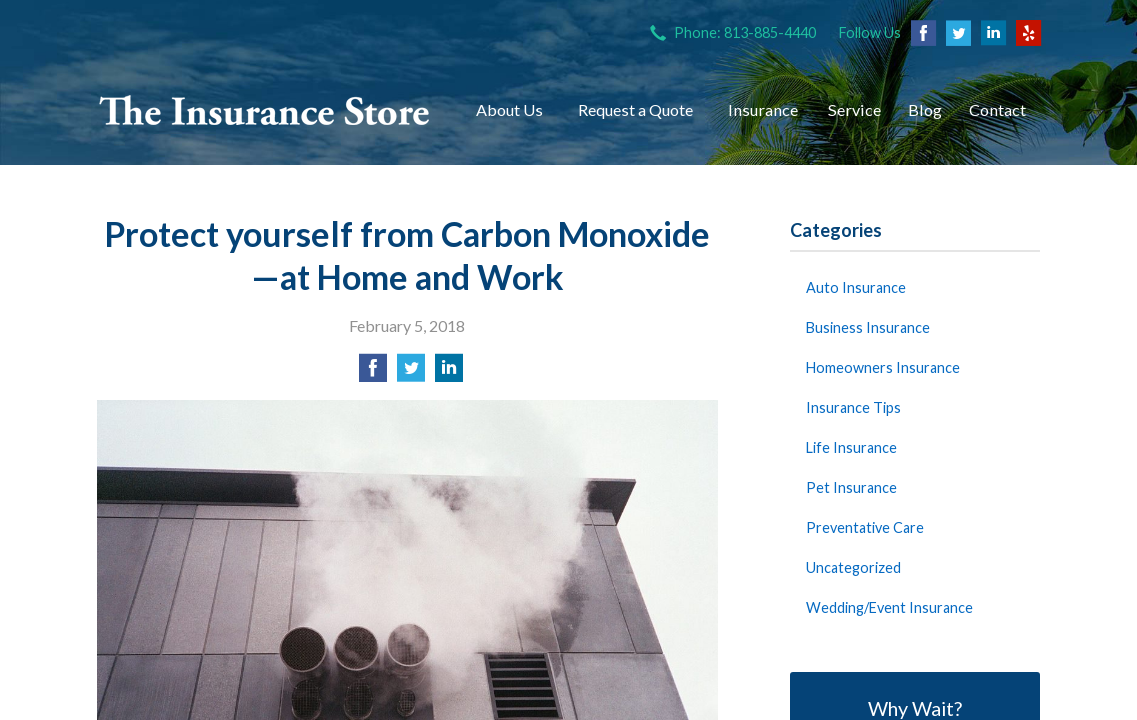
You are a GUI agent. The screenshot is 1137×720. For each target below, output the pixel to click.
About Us (509, 109)
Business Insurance (868, 327)
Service (854, 109)
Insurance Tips (853, 407)
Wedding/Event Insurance (889, 607)
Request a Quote (635, 109)
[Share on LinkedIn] (449, 373)
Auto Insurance (856, 287)
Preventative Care (865, 527)
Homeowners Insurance (883, 367)
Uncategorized (853, 567)
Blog (925, 109)
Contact (997, 109)
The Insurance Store (264, 110)
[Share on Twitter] (411, 373)
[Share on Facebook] (373, 373)
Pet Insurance (851, 487)
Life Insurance (851, 447)
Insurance (763, 109)
